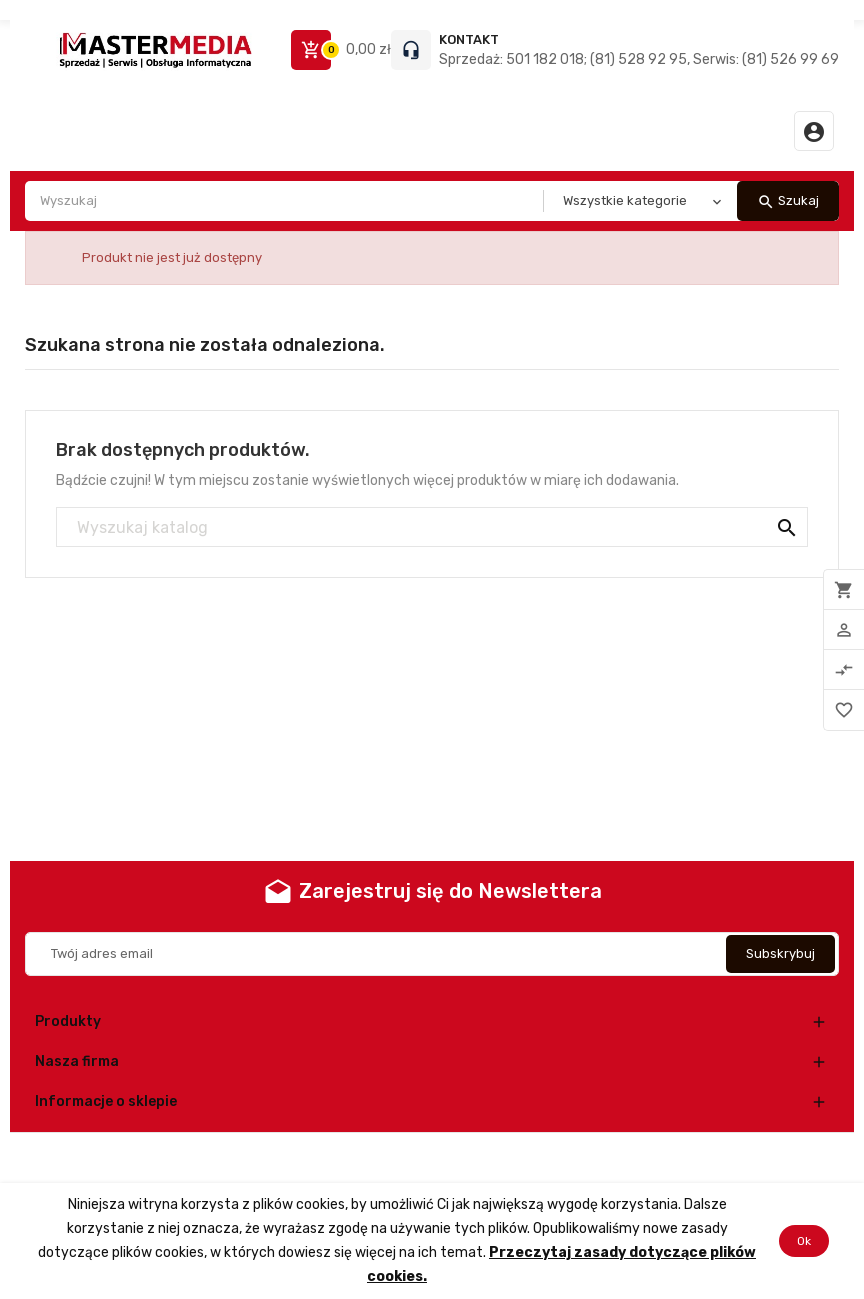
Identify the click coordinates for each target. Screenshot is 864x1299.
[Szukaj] (432, 528)
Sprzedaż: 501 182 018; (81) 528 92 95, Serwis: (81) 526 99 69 (639, 59)
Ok (804, 1241)
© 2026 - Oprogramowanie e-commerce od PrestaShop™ (432, 1157)
